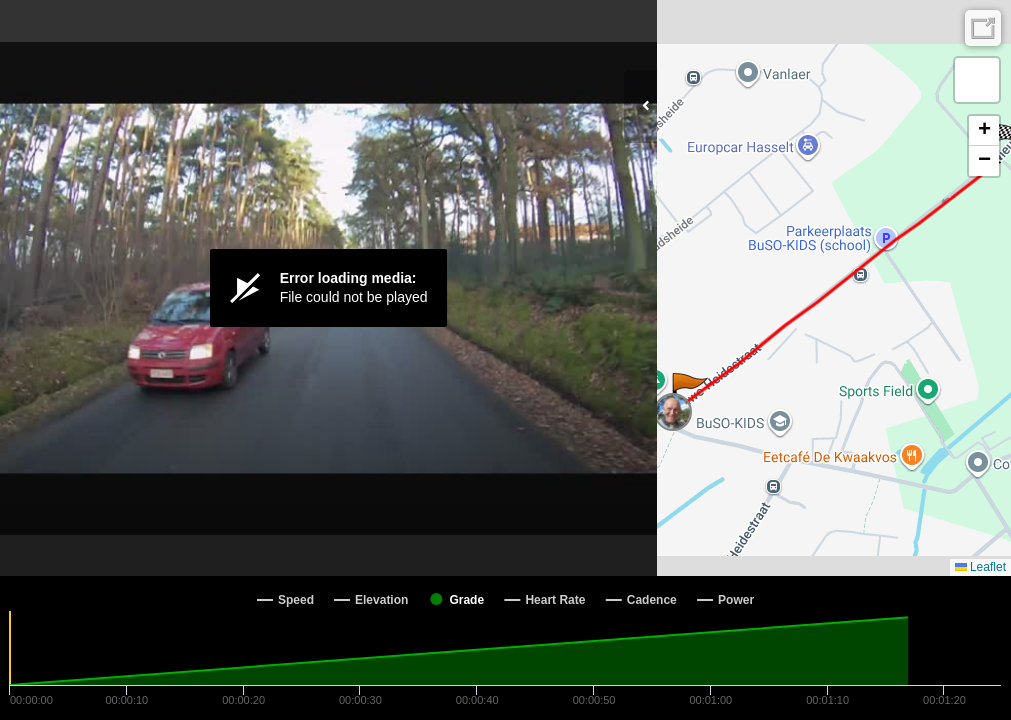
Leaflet (980, 567)
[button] (688, 393)
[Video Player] (328, 288)
